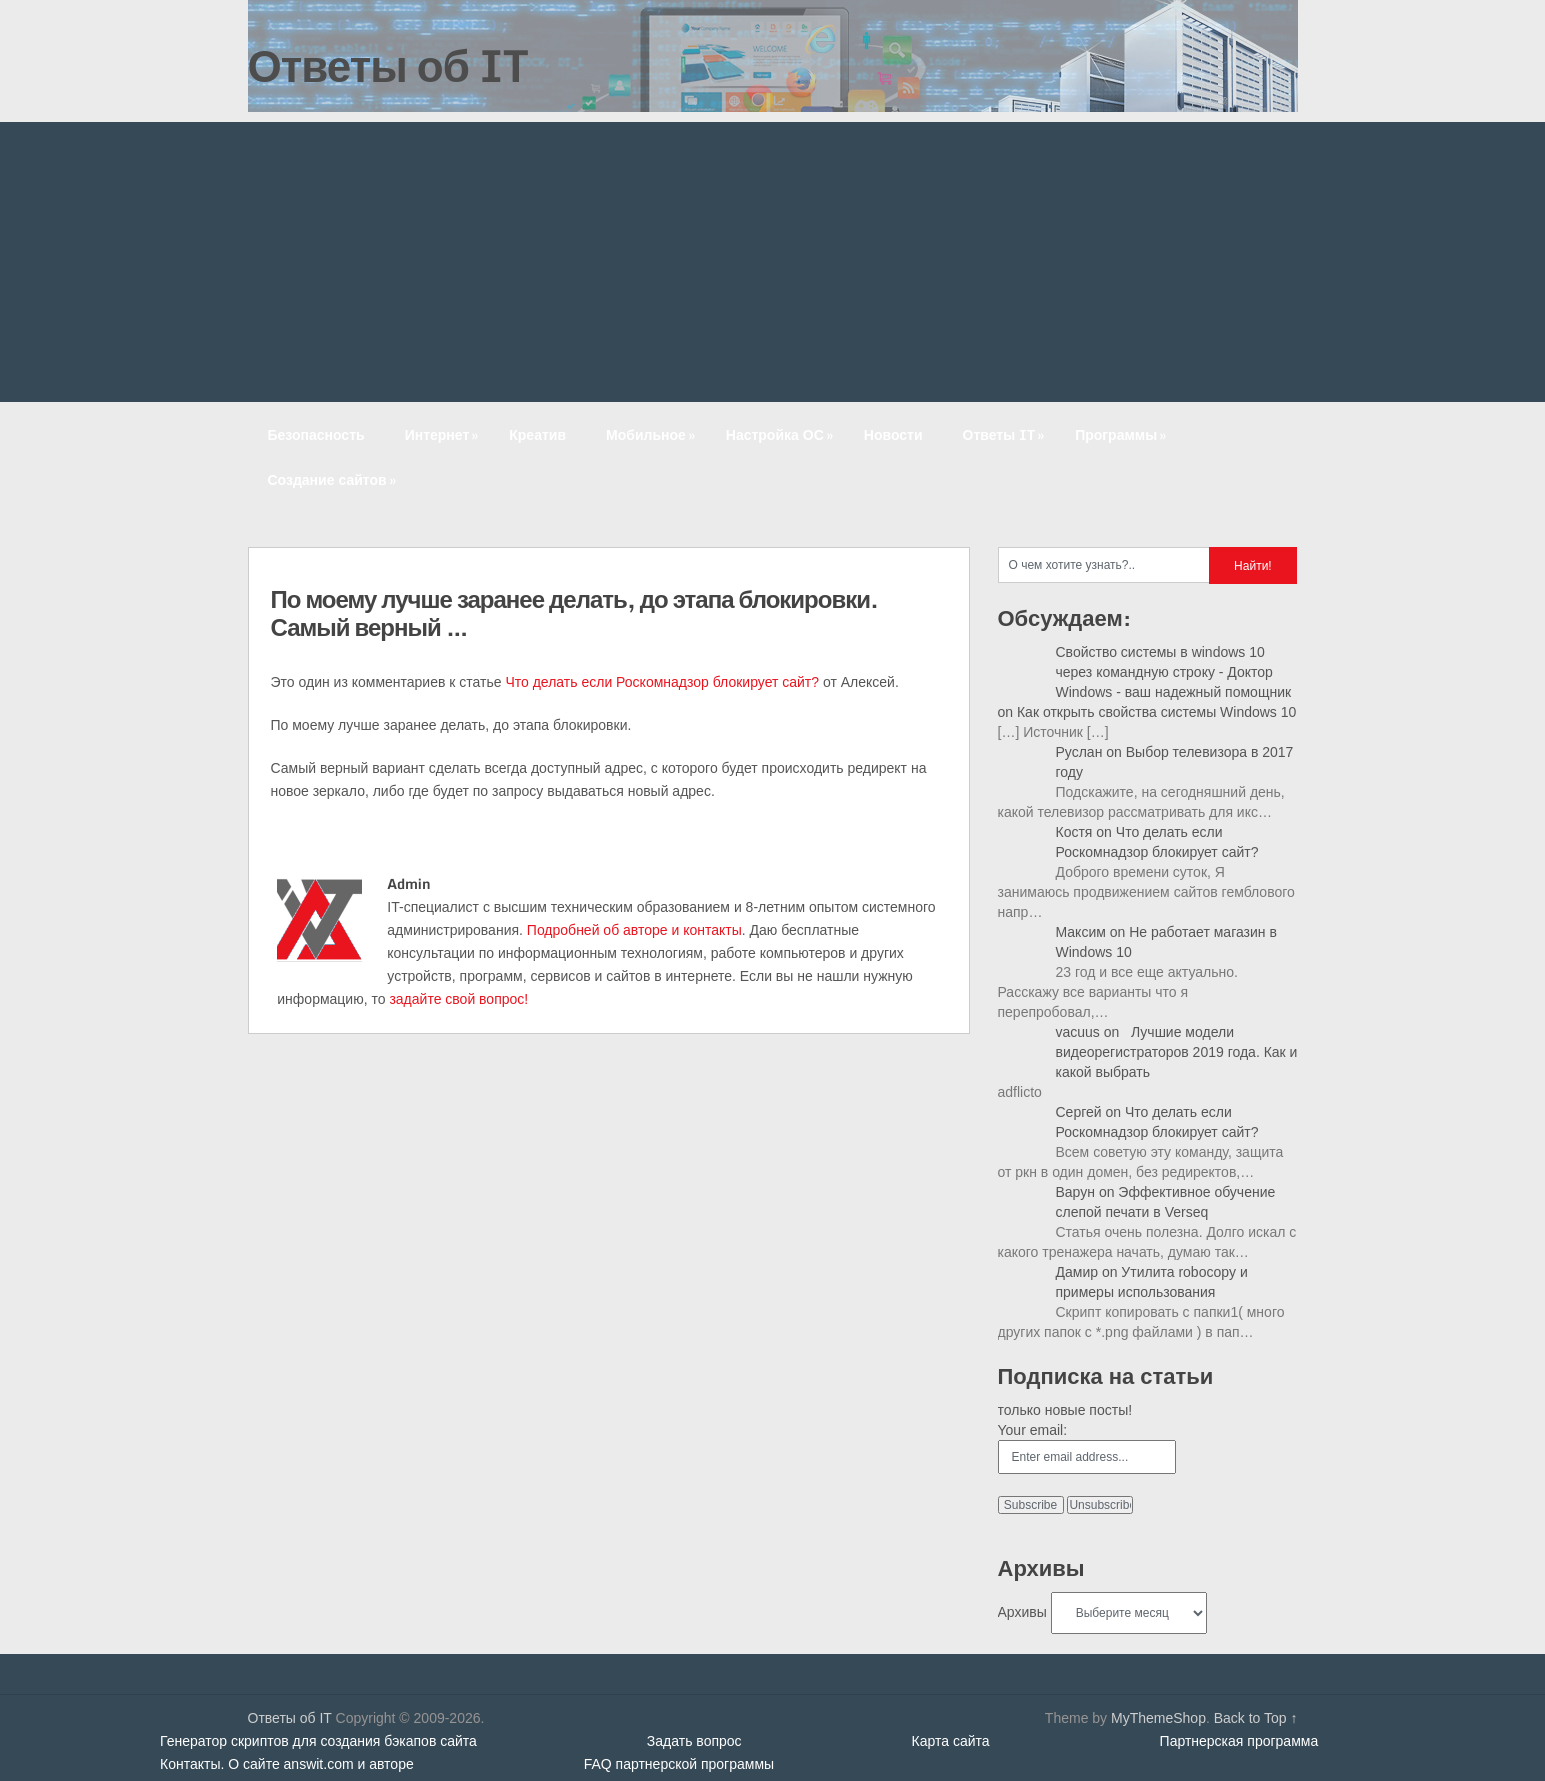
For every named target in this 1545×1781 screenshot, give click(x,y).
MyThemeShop (1158, 1718)
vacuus (1078, 1032)
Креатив (537, 434)
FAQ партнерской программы (679, 1764)
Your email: (1033, 1430)
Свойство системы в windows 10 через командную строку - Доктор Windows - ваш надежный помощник (1174, 672)
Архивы (1022, 1612)
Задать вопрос (694, 1741)
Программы (1122, 434)
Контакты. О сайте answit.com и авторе (287, 1764)
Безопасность (316, 434)
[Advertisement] (773, 262)
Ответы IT (1006, 434)
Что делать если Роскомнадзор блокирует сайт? (662, 682)
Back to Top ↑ (1256, 1718)
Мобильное (652, 434)
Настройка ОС (781, 434)
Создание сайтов (334, 479)
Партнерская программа (1239, 1741)
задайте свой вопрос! (458, 999)
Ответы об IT (388, 65)
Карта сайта (951, 1741)
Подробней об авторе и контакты (634, 930)
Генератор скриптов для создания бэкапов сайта (318, 1741)
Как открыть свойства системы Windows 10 (1156, 712)
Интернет (444, 434)
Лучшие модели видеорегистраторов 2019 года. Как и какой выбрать (1177, 1052)
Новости (893, 434)
